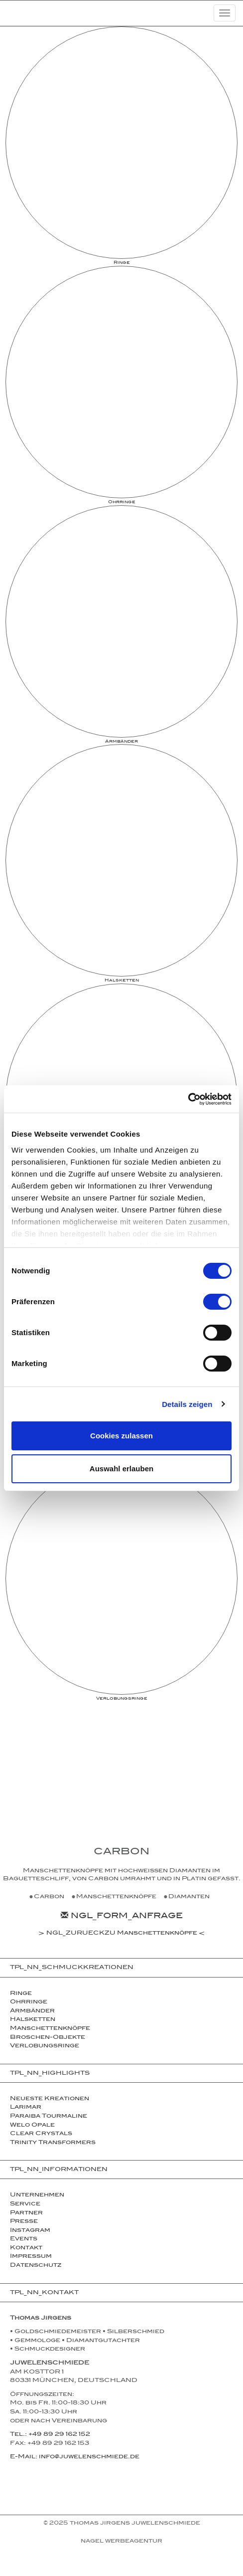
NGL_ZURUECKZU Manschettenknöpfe (121, 1934)
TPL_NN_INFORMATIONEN (59, 2170)
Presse (24, 2221)
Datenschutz (35, 2265)
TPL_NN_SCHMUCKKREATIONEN (71, 1968)
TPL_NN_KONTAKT (44, 2293)
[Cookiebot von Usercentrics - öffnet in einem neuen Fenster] (188, 1099)
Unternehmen (37, 2195)
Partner (26, 2213)
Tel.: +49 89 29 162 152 (50, 2434)
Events (23, 2239)
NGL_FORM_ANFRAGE (122, 1917)
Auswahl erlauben (121, 1468)
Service (25, 2204)
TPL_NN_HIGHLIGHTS (50, 2073)
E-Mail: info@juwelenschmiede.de (74, 2457)
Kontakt (26, 2248)
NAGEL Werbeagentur (121, 2541)
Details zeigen (187, 1404)
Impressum (31, 2256)
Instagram (30, 2230)
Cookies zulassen (121, 1435)
